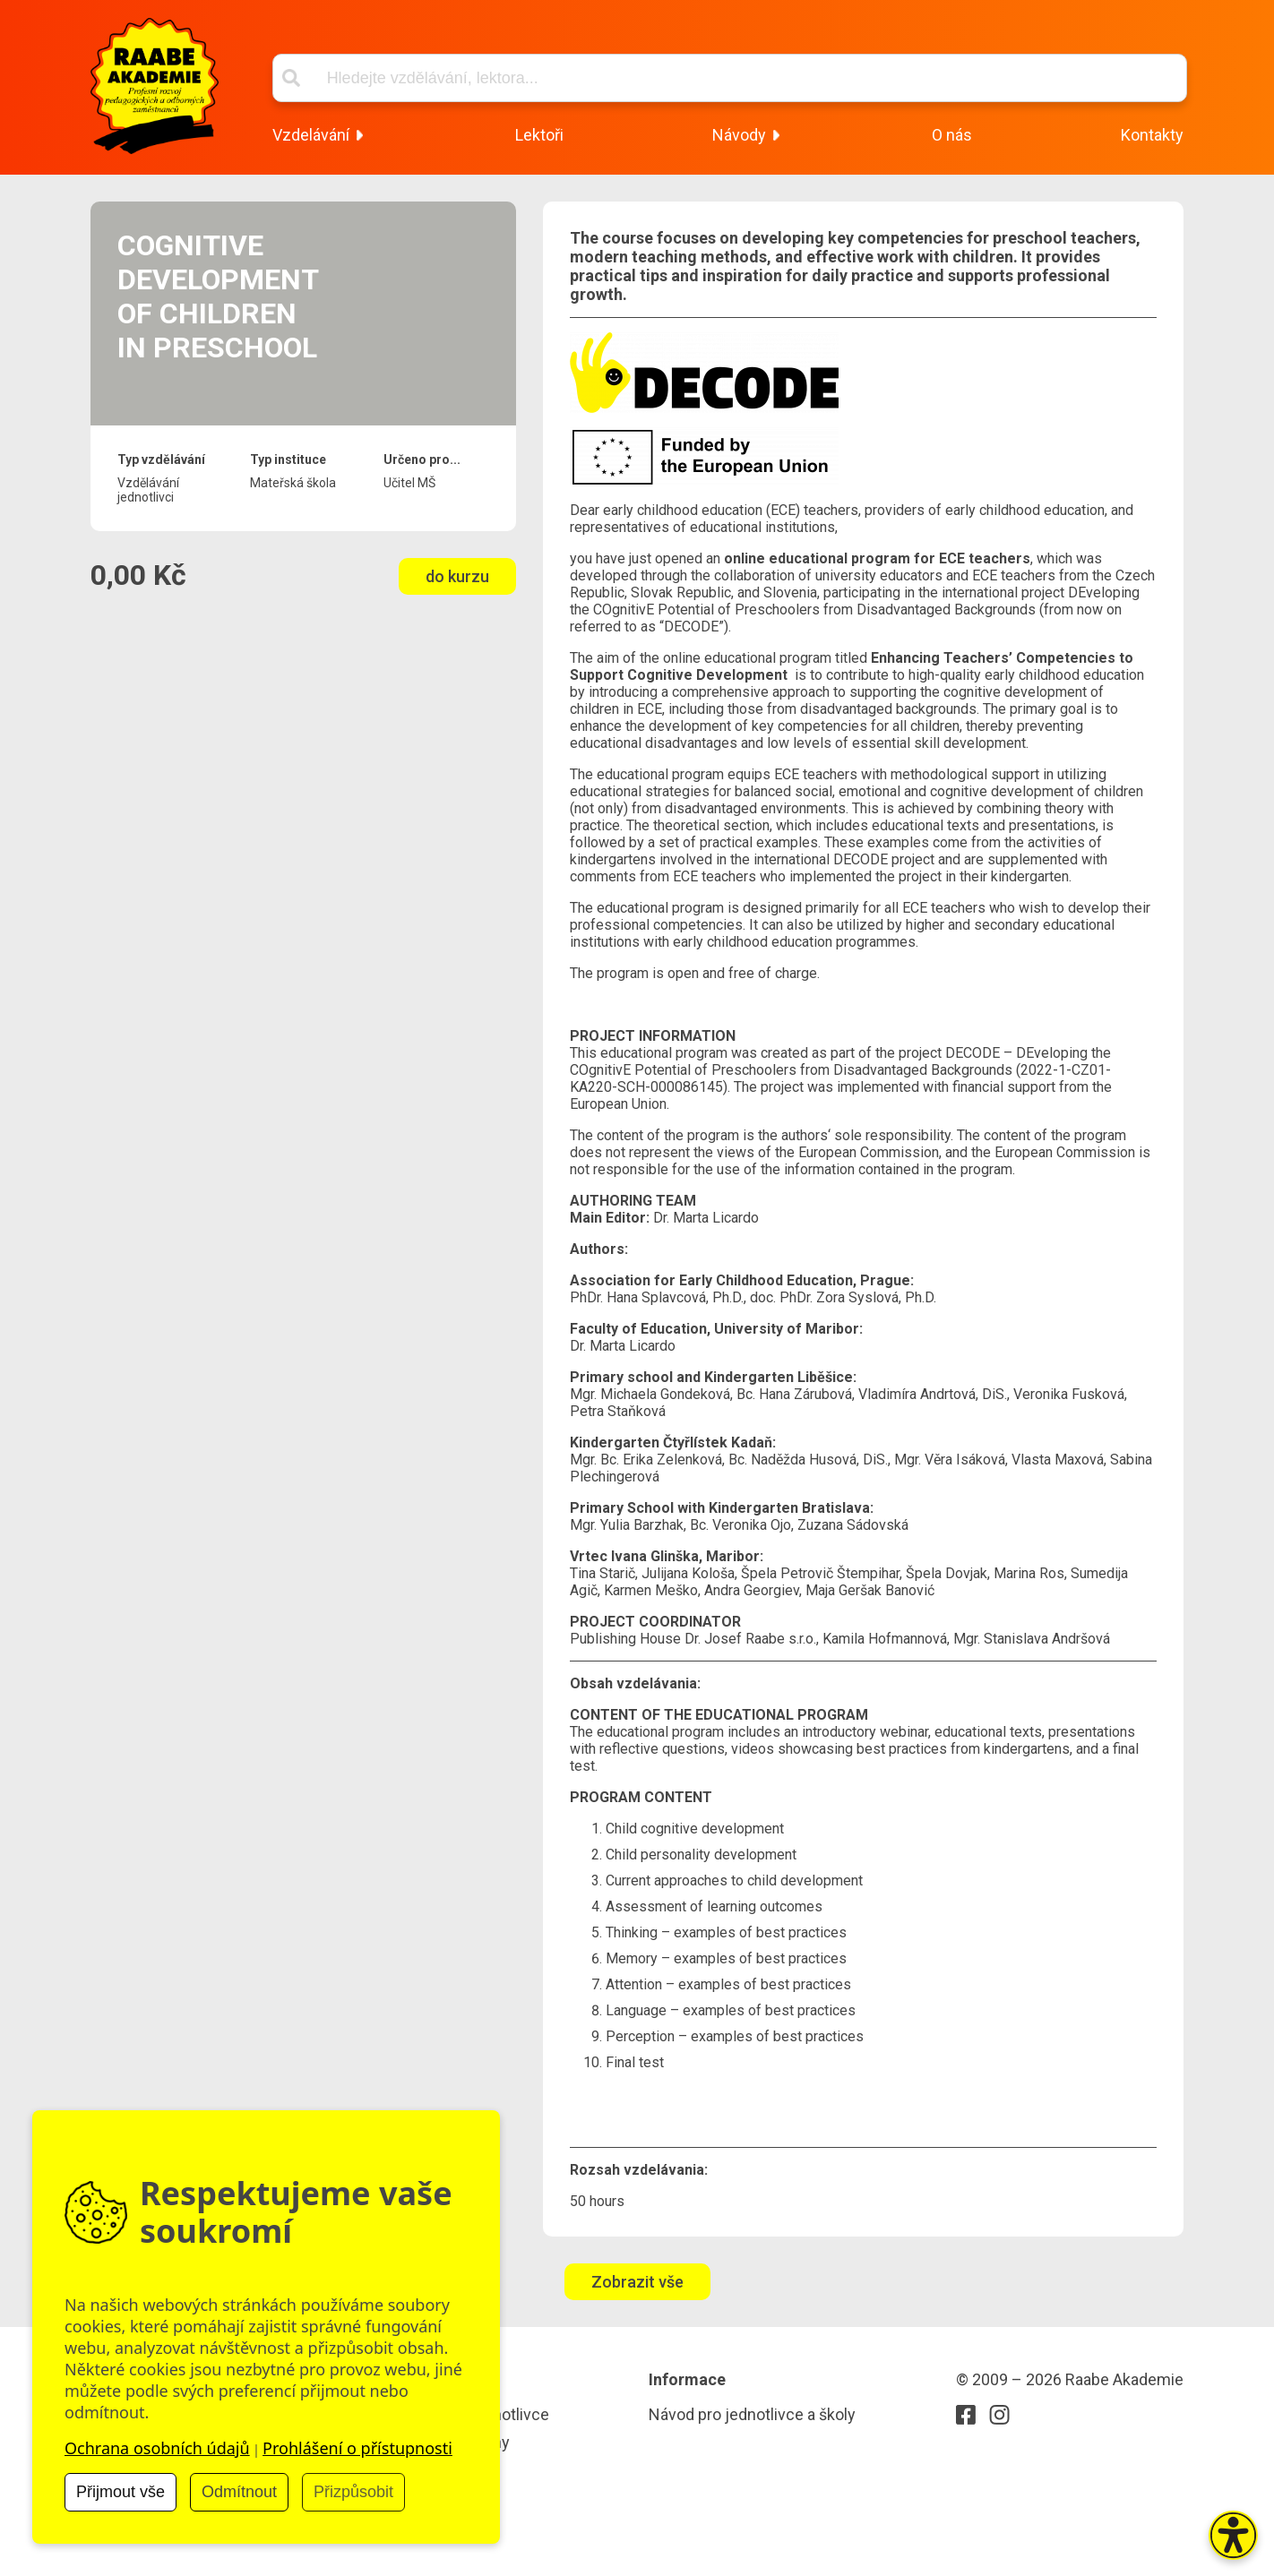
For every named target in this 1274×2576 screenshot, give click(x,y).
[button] (1233, 2535)
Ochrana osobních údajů (157, 2448)
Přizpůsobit (353, 2492)
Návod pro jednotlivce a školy (752, 2414)
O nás (952, 134)
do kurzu (457, 576)
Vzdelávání (310, 134)
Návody (739, 134)
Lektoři (539, 134)
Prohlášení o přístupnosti (357, 2448)
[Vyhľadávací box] (729, 78)
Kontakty (1152, 134)
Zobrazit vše (637, 2281)
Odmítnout (239, 2492)
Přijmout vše (120, 2492)
